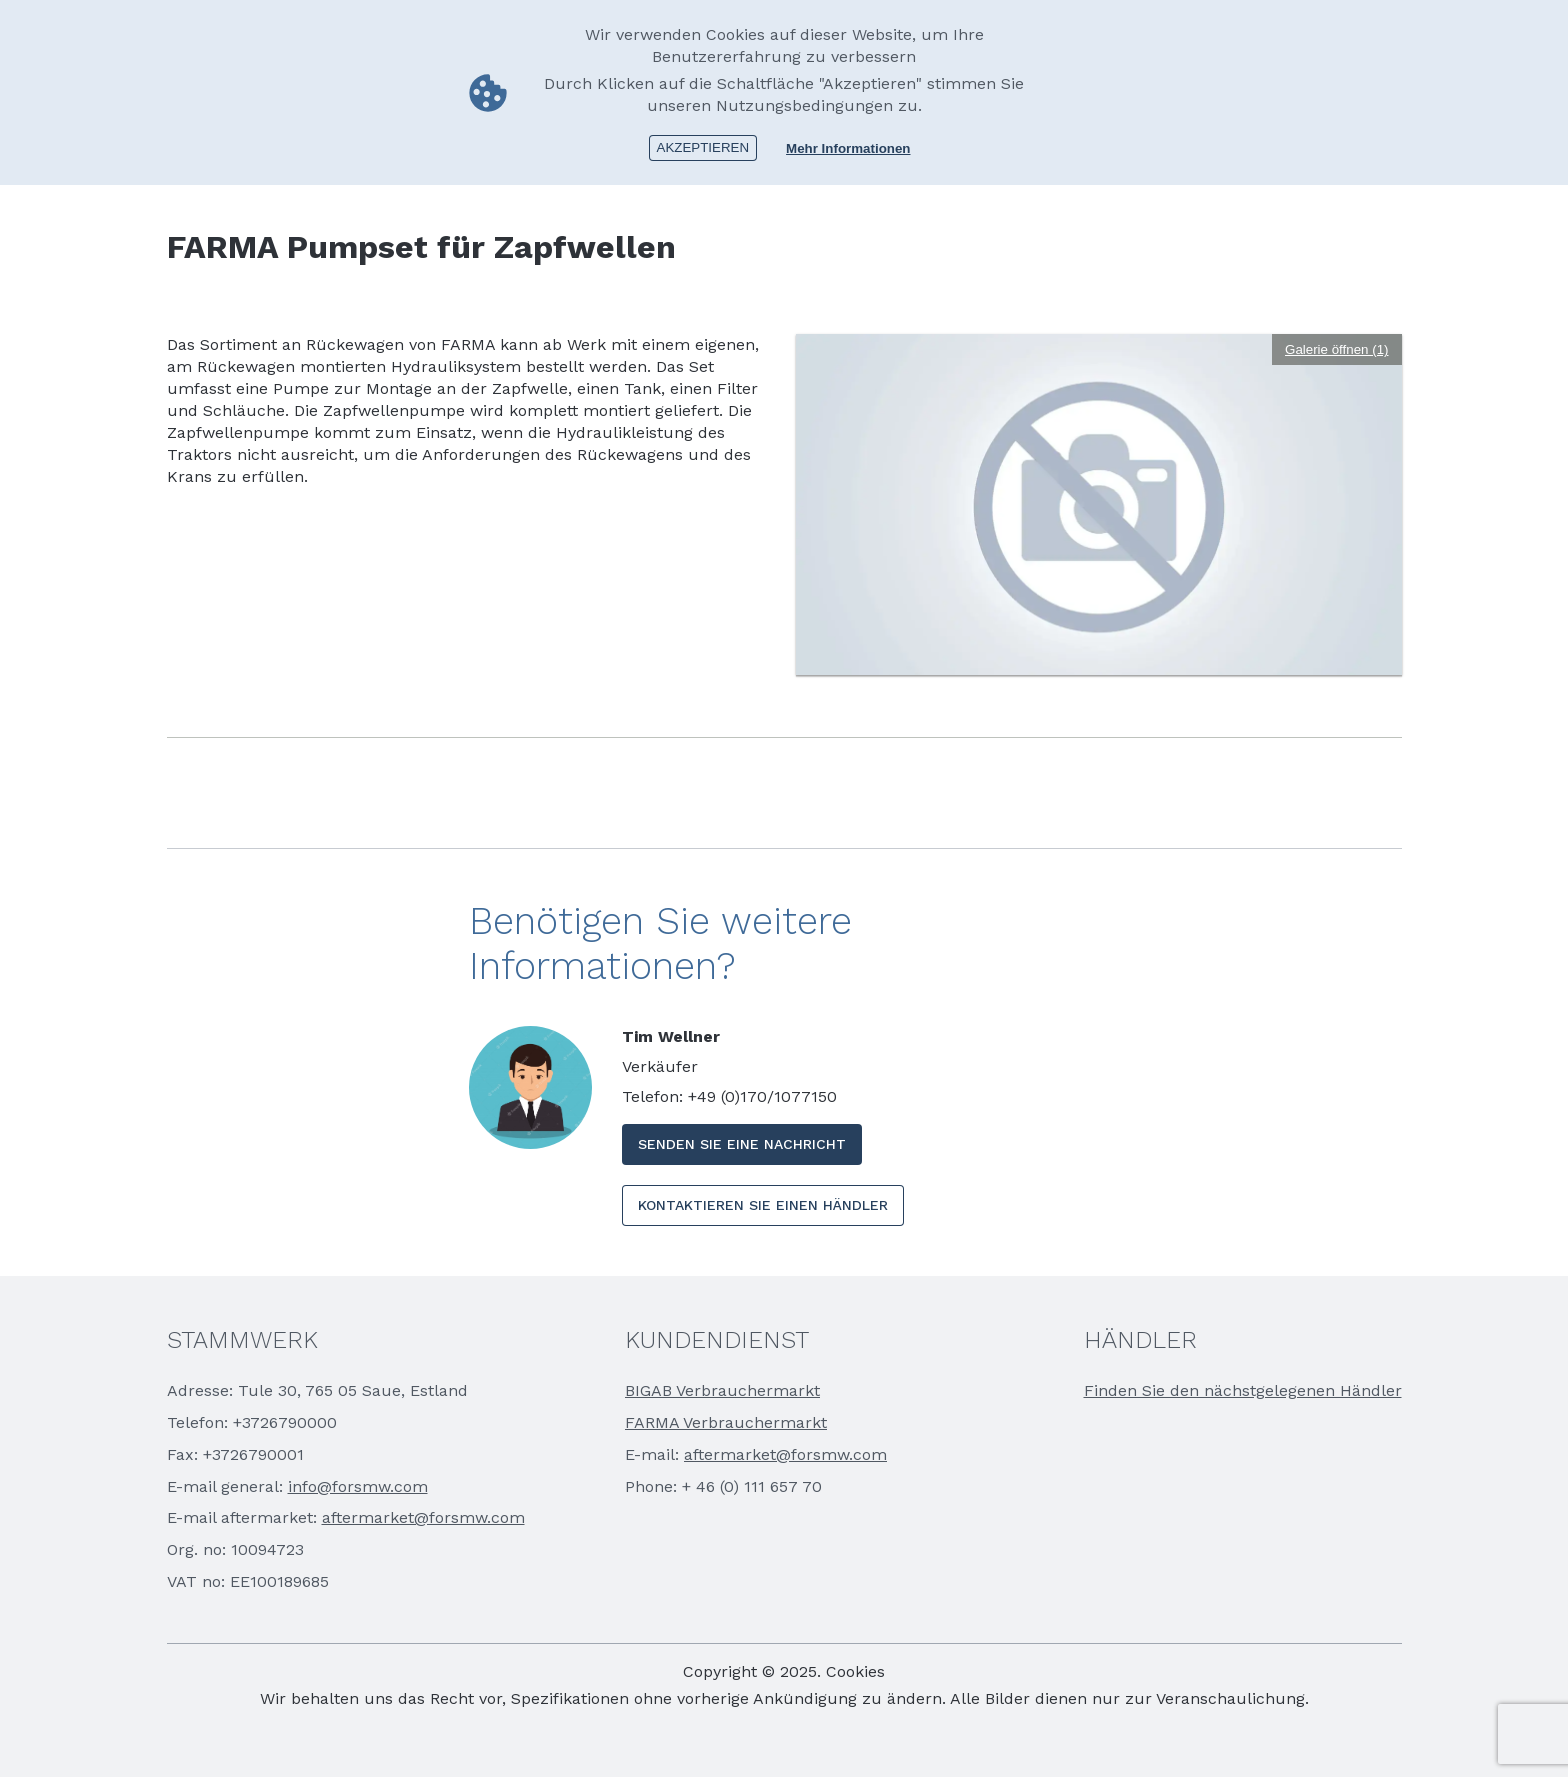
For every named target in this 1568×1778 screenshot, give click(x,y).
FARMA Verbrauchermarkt (726, 1422)
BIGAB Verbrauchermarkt (722, 1390)
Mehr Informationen (848, 148)
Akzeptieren (703, 147)
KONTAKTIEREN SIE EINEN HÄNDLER (763, 1205)
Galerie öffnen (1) (1336, 349)
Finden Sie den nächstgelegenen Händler (1243, 1390)
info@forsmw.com (358, 1486)
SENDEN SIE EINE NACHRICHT (742, 1144)
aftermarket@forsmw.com (423, 1517)
